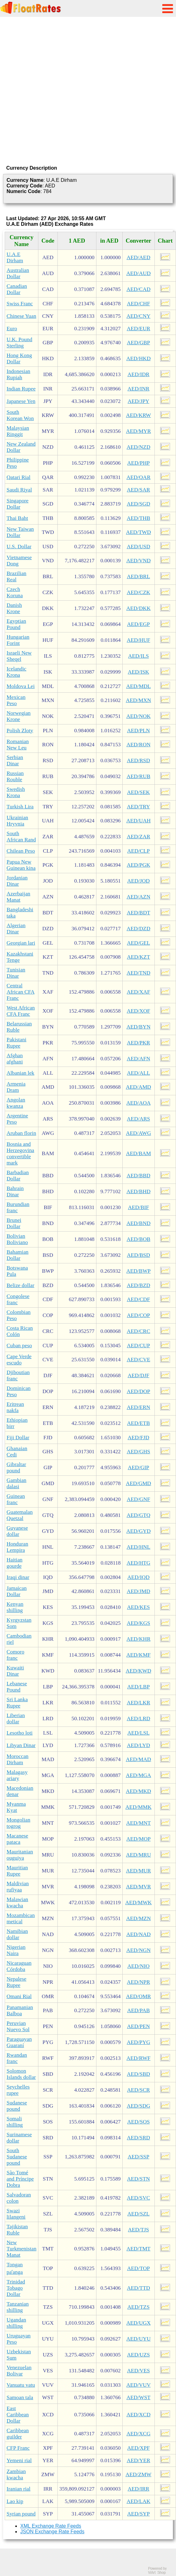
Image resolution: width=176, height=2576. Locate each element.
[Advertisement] (66, 89)
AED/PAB (138, 2010)
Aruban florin (21, 1133)
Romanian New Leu (18, 744)
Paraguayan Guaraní (19, 2042)
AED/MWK (138, 1902)
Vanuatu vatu (21, 2385)
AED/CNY (138, 316)
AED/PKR (138, 1043)
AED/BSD (138, 1255)
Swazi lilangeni (16, 2214)
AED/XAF (138, 992)
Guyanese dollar (17, 1531)
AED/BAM (138, 1153)
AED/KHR (138, 1639)
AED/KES (138, 1607)
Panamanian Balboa (20, 2010)
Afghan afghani (15, 1059)
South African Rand (21, 836)
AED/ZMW (138, 2474)
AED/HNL (138, 1547)
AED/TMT (138, 2249)
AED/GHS (138, 1452)
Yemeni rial (19, 2460)
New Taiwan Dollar (20, 532)
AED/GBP (138, 343)
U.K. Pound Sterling (19, 343)
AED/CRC (138, 1331)
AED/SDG (138, 2106)
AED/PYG (138, 2042)
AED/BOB (138, 1239)
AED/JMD (138, 1591)
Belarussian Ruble (19, 1027)
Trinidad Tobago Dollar (16, 2288)
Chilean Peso (21, 851)
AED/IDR (138, 374)
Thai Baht (17, 518)
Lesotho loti (19, 1733)
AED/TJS (138, 2230)
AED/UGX (138, 2323)
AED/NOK (138, 716)
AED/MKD (138, 1791)
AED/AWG (138, 1133)
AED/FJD (138, 1438)
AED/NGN (138, 1950)
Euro (12, 329)
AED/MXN (138, 700)
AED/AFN (138, 1059)
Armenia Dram (16, 1087)
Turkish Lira (20, 807)
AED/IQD (138, 1577)
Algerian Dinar (16, 928)
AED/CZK (138, 592)
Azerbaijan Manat (18, 897)
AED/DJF (138, 1375)
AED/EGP (138, 624)
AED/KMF (138, 1655)
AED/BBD (138, 1176)
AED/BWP (138, 1271)
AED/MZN (138, 1918)
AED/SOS (138, 2122)
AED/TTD (138, 2288)
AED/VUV (138, 2385)
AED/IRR (138, 2489)
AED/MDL (138, 686)
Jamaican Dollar (17, 1591)
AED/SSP (138, 2157)
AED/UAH (138, 821)
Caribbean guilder (18, 2434)
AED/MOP (138, 1839)
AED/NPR (138, 1982)
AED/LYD (138, 1745)
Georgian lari (21, 943)
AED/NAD (138, 1934)
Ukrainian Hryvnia (17, 821)
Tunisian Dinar (16, 973)
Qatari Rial (19, 477)
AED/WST (138, 2397)
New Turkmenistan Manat (22, 2248)
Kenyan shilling (15, 1607)
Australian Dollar (18, 273)
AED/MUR (138, 1871)
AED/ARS (138, 1119)
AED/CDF (138, 1299)
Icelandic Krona (17, 672)
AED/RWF (138, 2058)
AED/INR (138, 389)
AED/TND (138, 973)
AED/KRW (138, 415)
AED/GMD (138, 1483)
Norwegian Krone (19, 716)
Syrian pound (21, 2514)
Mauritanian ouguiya (20, 1855)
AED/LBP (138, 1687)
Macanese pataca (17, 1839)
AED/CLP (138, 851)
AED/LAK (138, 2501)
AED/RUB (138, 776)
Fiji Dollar (18, 1438)
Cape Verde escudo (19, 1359)
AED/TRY (138, 807)
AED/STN (138, 2179)
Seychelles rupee (18, 2090)
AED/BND (138, 1223)
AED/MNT (138, 1823)
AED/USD (138, 547)
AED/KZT (138, 957)
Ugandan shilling (16, 2323)
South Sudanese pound (17, 2156)
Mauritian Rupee (17, 1871)
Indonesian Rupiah (18, 374)
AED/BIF (138, 1207)
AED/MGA (138, 1775)
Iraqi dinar (18, 1577)
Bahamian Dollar (17, 1255)
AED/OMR (138, 1996)
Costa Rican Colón (20, 1331)
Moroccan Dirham (17, 1759)
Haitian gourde (14, 1563)
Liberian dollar (16, 1718)
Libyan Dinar (21, 1745)
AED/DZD (138, 929)
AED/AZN (138, 897)
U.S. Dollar (19, 547)
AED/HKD (138, 358)
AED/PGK (138, 865)
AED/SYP (138, 2514)
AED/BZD (138, 1285)
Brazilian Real (17, 576)
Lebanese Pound (17, 1687)
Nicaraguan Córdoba (19, 1966)
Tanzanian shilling (18, 2307)
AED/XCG (138, 2434)
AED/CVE (138, 1360)
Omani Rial (19, 1996)
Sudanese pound (17, 2106)
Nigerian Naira (16, 1950)
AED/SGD (138, 504)
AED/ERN (138, 1407)
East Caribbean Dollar (18, 2414)
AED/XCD (138, 2415)
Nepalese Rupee (17, 1982)
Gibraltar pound (16, 1467)
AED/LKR (138, 1703)
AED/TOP (138, 2268)
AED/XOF (138, 1011)
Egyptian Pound (16, 624)
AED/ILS (138, 656)
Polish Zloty (20, 731)
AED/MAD (138, 1759)
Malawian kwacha (17, 1902)
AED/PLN (138, 731)
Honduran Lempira (17, 1547)
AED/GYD (138, 1531)
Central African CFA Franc (21, 992)
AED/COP (138, 1315)
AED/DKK (138, 608)
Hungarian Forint (18, 640)
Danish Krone (14, 608)
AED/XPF (138, 2448)
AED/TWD (138, 532)
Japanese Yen (21, 401)
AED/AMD (138, 1087)
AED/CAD (138, 289)
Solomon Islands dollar (21, 2074)
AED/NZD (138, 447)
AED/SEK (138, 792)
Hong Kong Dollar (19, 358)
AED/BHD (138, 1191)
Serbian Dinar (15, 760)
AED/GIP (138, 1467)
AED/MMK (138, 1807)
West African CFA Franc (21, 1011)
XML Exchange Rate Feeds (50, 2526)
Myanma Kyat (16, 1807)
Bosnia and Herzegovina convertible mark (20, 1153)
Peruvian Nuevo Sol (18, 2026)
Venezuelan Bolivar (19, 2371)
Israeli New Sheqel (19, 656)
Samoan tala (20, 2397)
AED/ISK (138, 672)
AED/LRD (138, 1718)
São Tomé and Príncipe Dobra (20, 2179)
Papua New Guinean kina (21, 865)
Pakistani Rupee (17, 1043)
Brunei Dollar (14, 1223)
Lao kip (15, 2501)
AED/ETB (138, 1423)
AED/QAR (138, 477)
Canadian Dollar (17, 289)
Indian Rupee (21, 389)
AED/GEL (138, 943)
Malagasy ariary (17, 1775)
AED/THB (138, 518)
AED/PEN (138, 2026)
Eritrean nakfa (15, 1407)
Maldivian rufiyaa (18, 1887)
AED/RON (138, 745)
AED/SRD (138, 2138)
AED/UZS (138, 2355)
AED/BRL (138, 576)
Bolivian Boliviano (17, 1239)
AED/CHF (138, 304)
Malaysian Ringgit (18, 431)
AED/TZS (138, 2307)
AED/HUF (138, 640)
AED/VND (138, 561)
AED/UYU (138, 2339)
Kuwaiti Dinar (15, 1671)
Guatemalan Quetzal (20, 1515)
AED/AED (138, 257)
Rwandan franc (17, 2058)
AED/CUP (138, 1346)
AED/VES (138, 2371)
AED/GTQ (138, 1515)
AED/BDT (138, 913)
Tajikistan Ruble (17, 2230)
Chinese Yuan (21, 316)
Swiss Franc (20, 304)
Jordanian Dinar (17, 881)
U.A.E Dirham (15, 257)
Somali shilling (15, 2122)
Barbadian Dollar (18, 1175)
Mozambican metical (21, 1918)
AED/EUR (138, 329)
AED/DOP (138, 1391)
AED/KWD (138, 1671)
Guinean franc (16, 1499)
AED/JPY (138, 401)
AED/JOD (138, 881)
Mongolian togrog (18, 1823)
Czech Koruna (15, 592)
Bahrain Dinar (15, 1191)
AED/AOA (138, 1103)
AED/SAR (138, 490)
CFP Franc (18, 2448)
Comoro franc (15, 1655)
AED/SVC (138, 2198)
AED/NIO (138, 1966)
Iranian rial (19, 2489)
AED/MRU (138, 1855)
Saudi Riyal (19, 490)
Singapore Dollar (17, 504)
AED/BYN (138, 1027)
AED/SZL (138, 2214)
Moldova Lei (21, 686)
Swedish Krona (16, 792)
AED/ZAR (138, 837)
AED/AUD (138, 273)
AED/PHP (138, 463)
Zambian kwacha (16, 2474)
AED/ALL (138, 1073)
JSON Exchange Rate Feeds (52, 2531)
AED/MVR (138, 1887)
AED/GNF (138, 1499)
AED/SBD (138, 2074)
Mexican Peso (16, 700)
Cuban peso (19, 1346)
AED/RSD (138, 760)
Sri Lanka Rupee (17, 1703)
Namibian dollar (17, 1934)
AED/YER (138, 2460)
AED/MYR (138, 431)
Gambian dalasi (17, 1483)
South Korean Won (20, 415)
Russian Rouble (15, 776)
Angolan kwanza (16, 1103)
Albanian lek (20, 1073)
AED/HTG (138, 1563)
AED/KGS (138, 1623)
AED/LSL (138, 1733)
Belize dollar (20, 1285)
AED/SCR (138, 2090)
